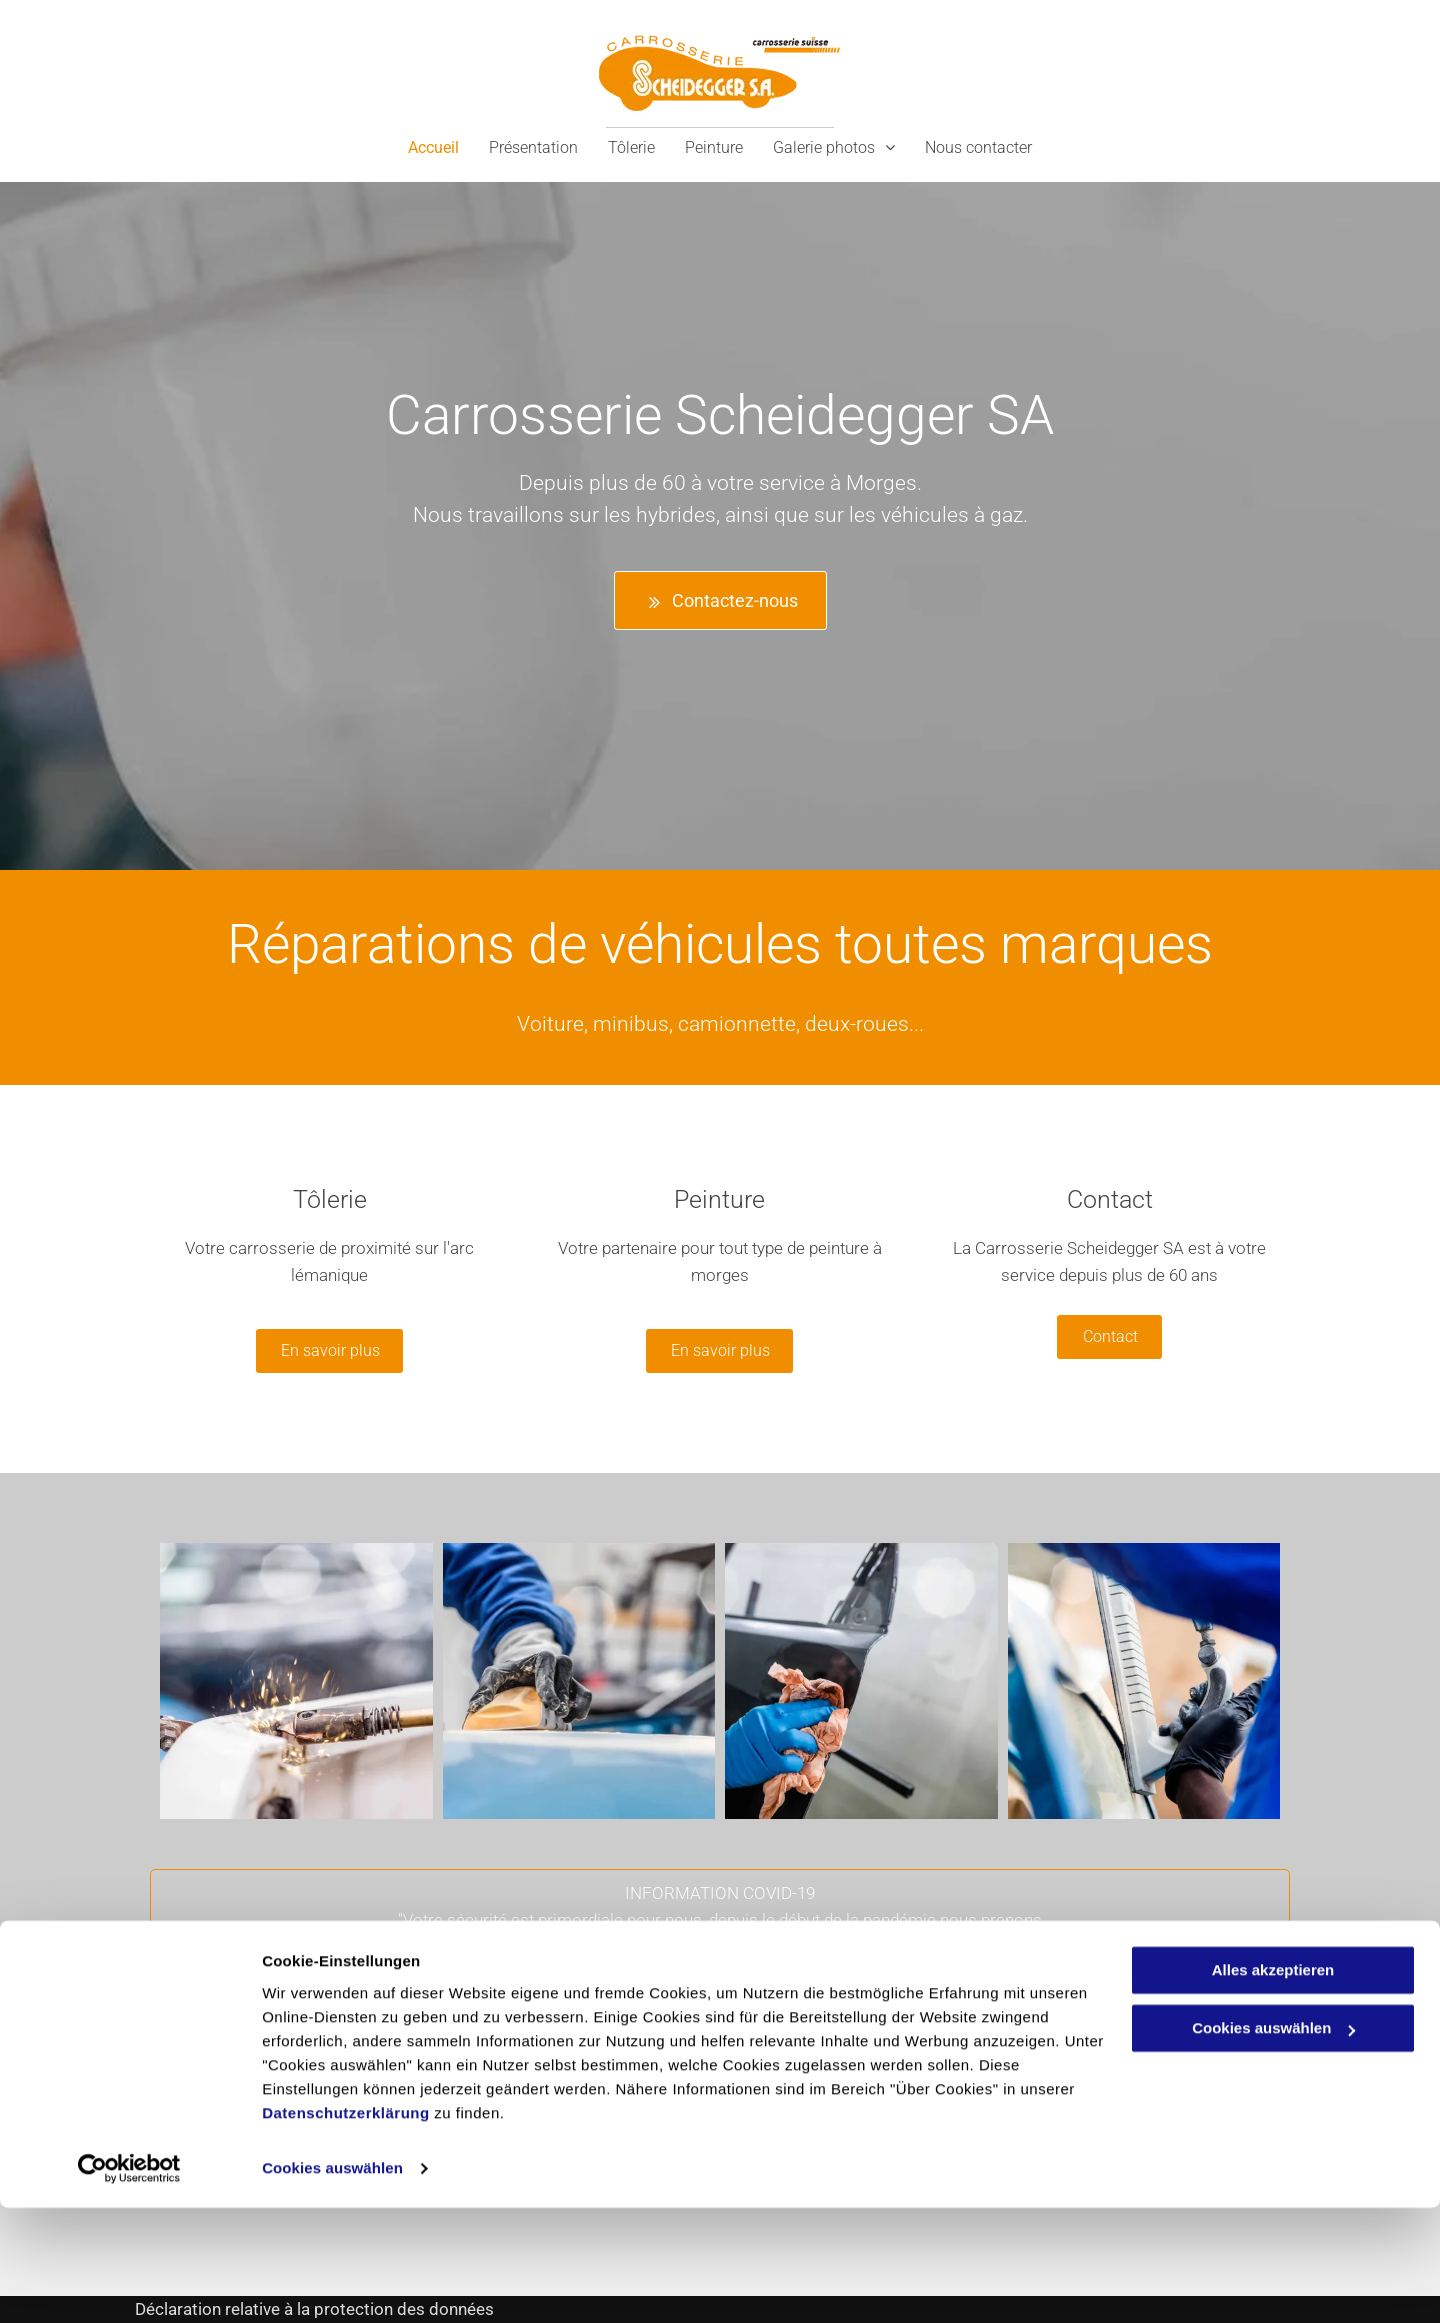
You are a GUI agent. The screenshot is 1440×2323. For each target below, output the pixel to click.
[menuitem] (433, 147)
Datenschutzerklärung (346, 2228)
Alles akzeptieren (1273, 2085)
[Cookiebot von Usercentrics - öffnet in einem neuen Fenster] (129, 2284)
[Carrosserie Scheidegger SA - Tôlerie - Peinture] (296, 1681)
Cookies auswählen (332, 2283)
